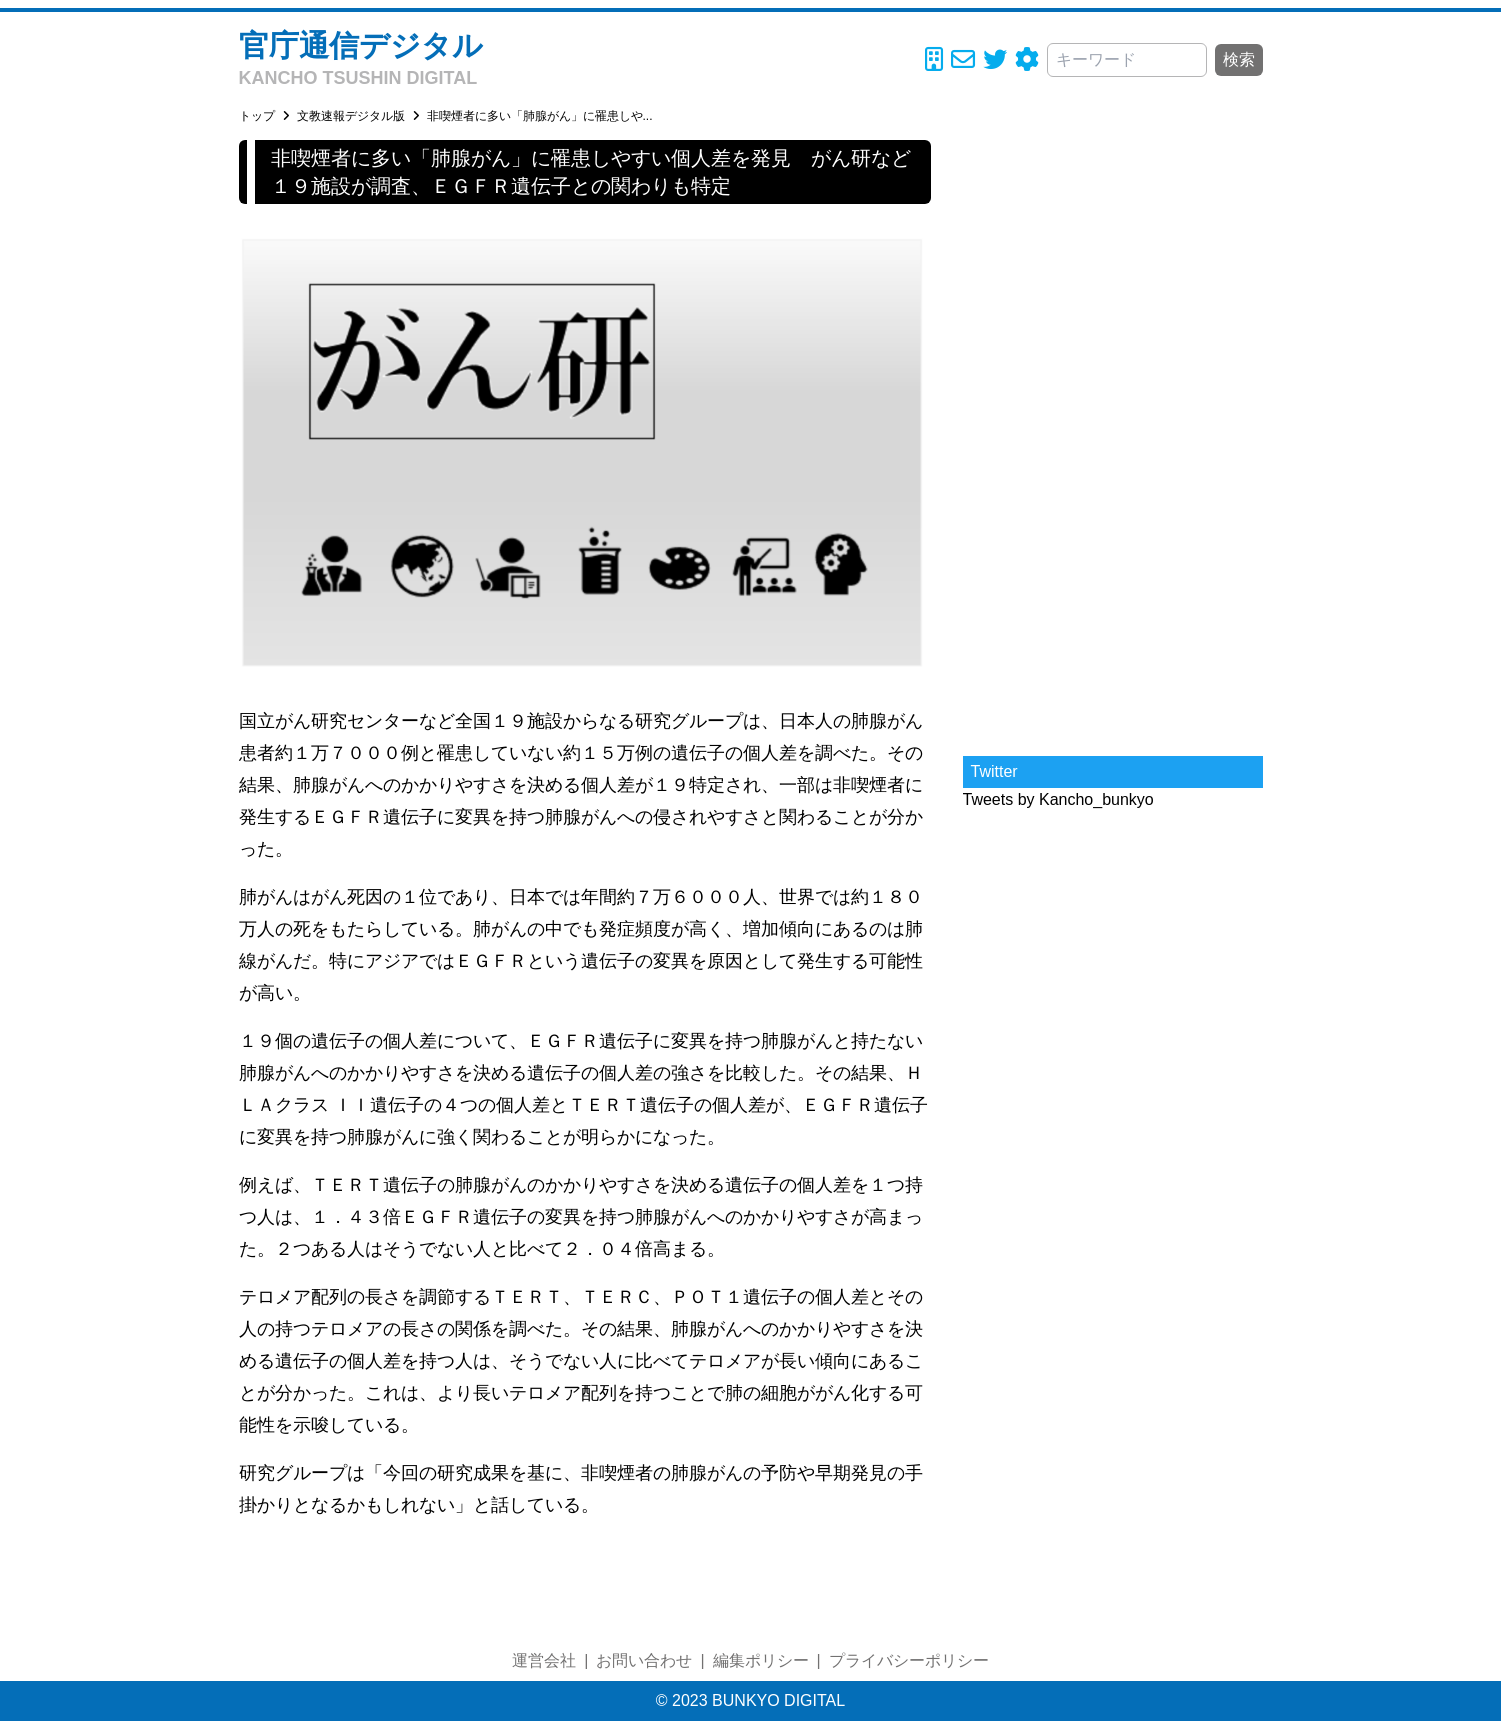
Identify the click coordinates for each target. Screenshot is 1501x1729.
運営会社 (544, 1660)
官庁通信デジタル (361, 45)
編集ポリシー (761, 1660)
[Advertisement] (1113, 440)
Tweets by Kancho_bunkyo (1058, 799)
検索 (1239, 59)
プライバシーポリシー (909, 1660)
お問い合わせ (644, 1660)
